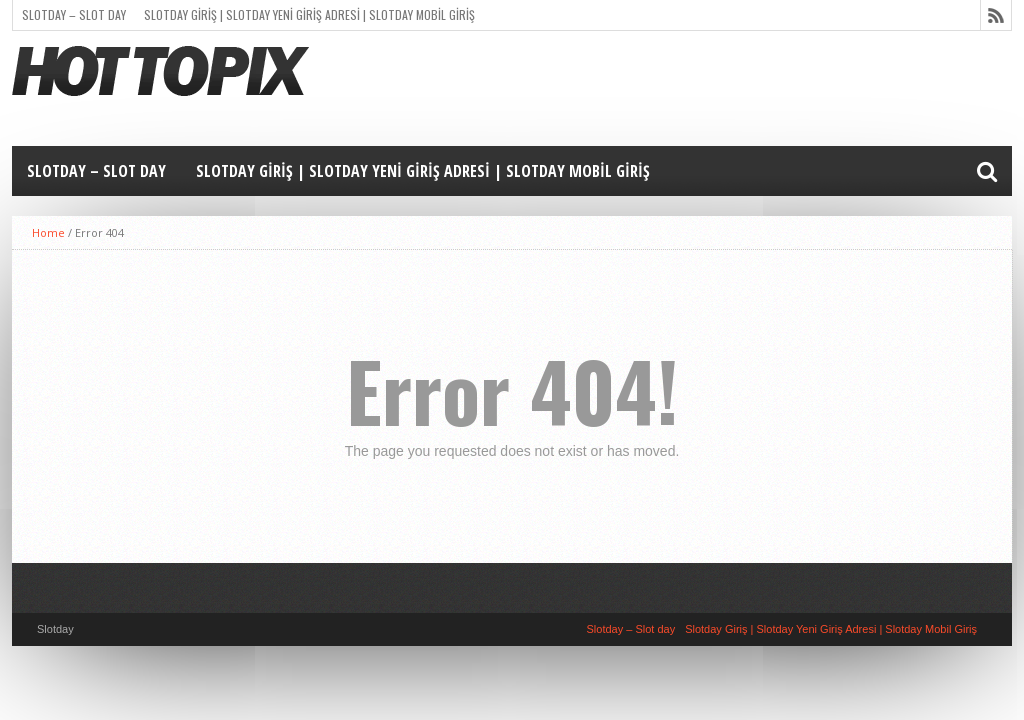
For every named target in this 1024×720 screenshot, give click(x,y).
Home (48, 232)
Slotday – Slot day (74, 14)
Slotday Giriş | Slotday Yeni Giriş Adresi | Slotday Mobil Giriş (309, 14)
